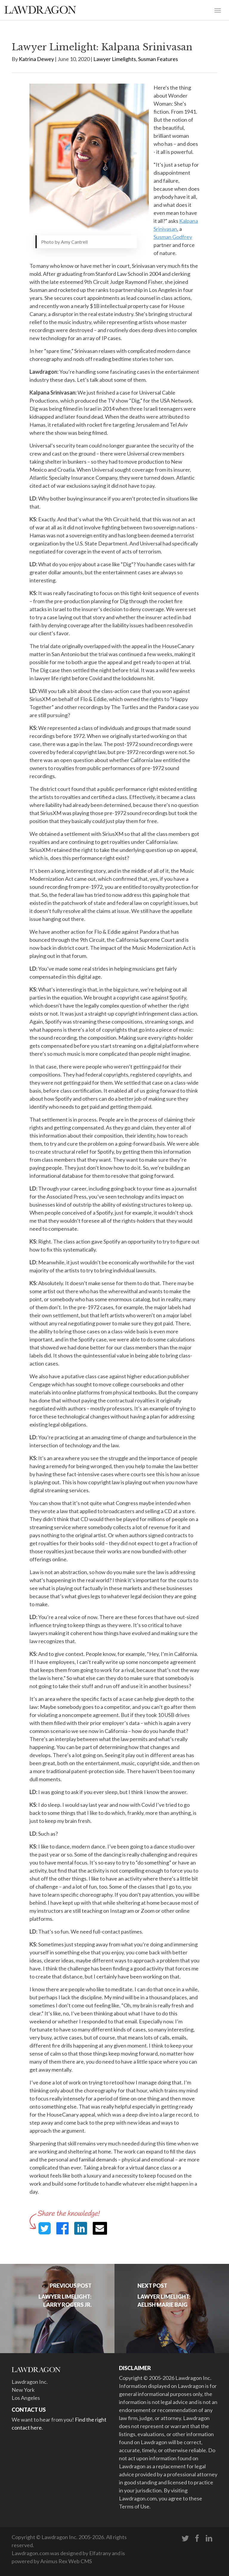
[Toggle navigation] (218, 10)
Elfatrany (100, 2553)
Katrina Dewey (36, 59)
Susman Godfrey (173, 237)
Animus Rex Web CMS (66, 2561)
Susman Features (158, 59)
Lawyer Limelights (114, 59)
